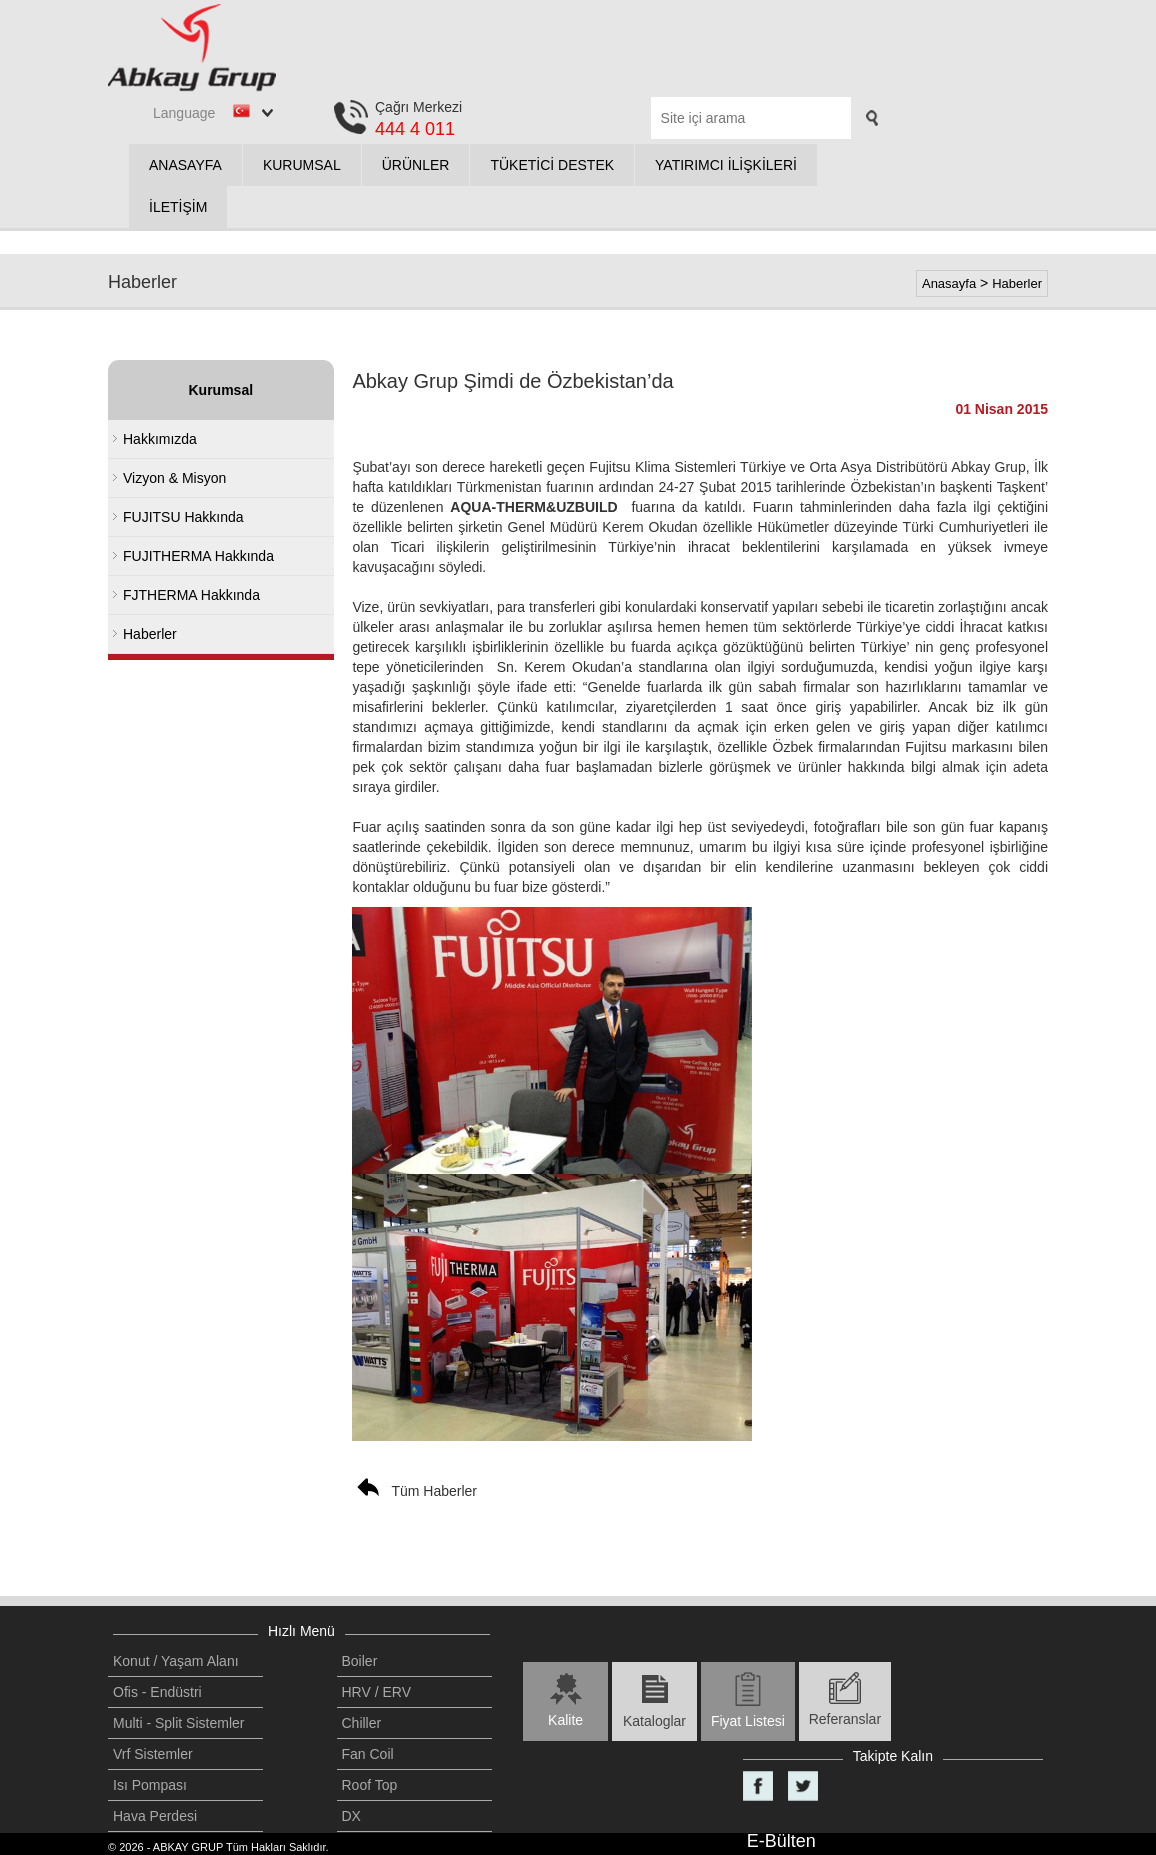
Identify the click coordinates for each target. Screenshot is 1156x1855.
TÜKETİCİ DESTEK (552, 165)
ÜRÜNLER (416, 165)
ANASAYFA (185, 165)
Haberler (1017, 283)
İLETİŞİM (178, 207)
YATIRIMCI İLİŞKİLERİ (726, 165)
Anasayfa (949, 283)
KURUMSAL (302, 165)
